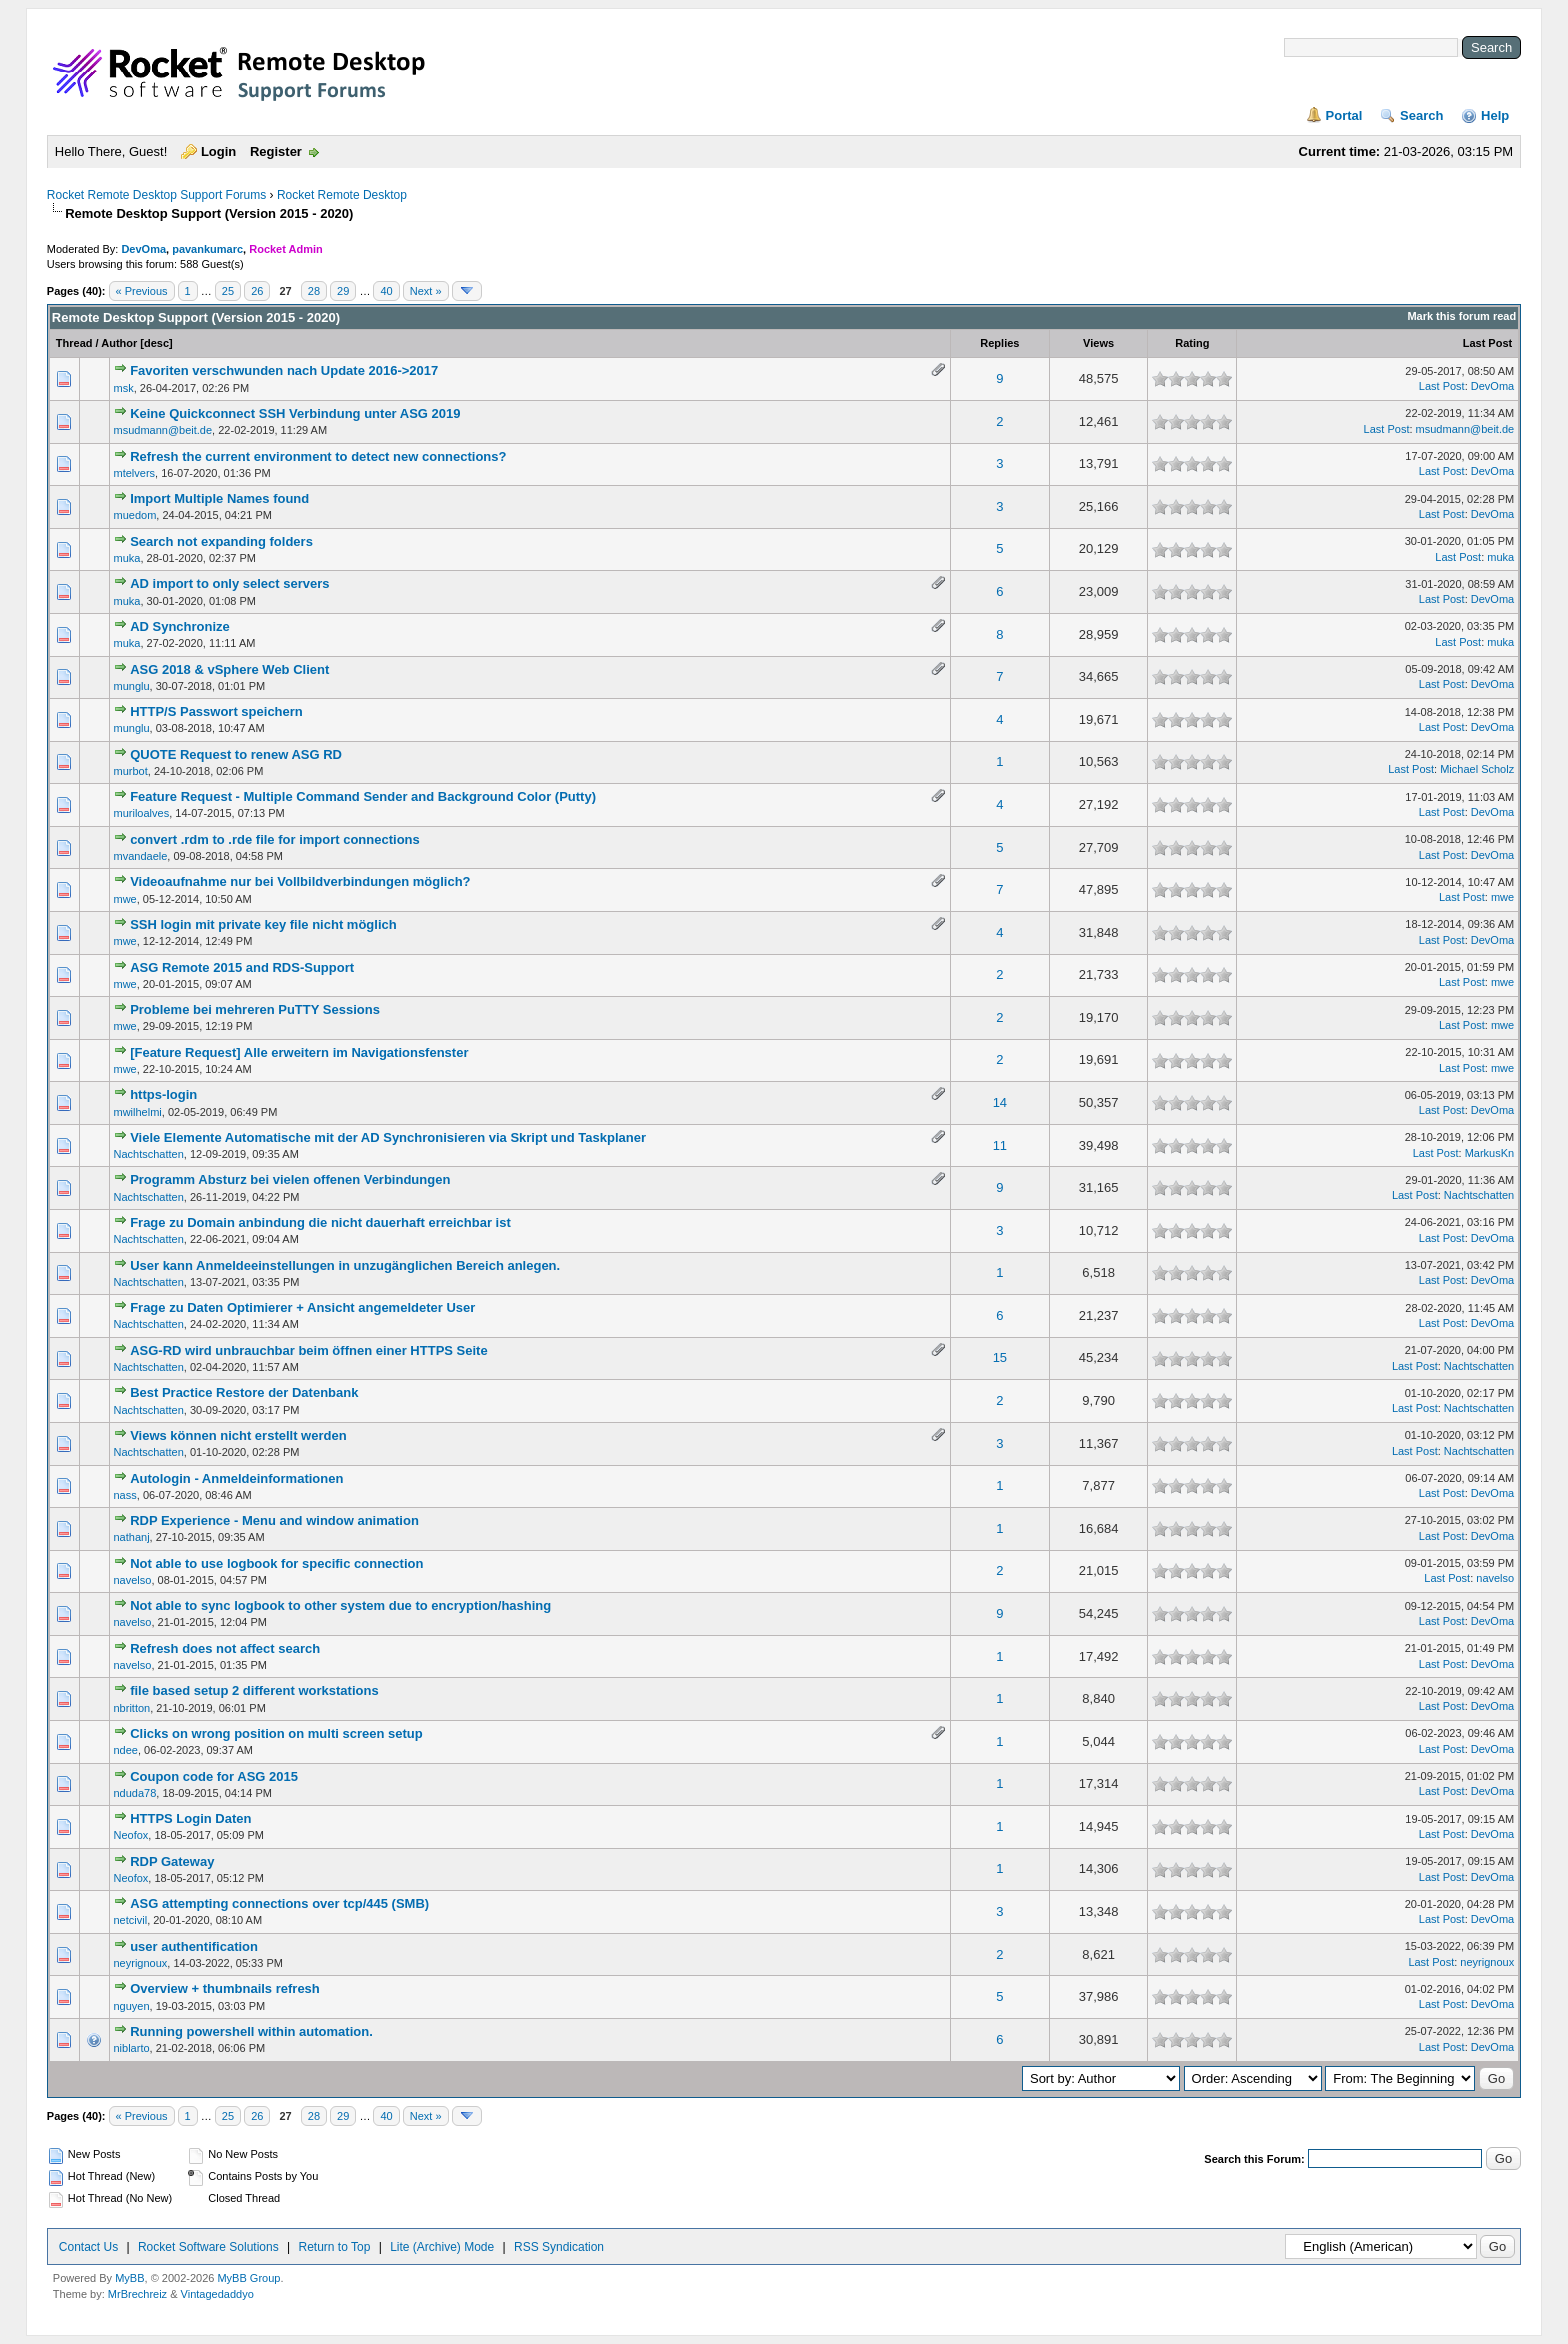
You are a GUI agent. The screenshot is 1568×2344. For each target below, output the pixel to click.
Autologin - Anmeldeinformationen (236, 1478)
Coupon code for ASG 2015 (214, 1776)
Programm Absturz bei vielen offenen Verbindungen (290, 1179)
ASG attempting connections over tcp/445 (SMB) (279, 1903)
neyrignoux (141, 1963)
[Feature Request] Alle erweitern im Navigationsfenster (299, 1052)
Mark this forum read (1461, 316)
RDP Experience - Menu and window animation (274, 1520)
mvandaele (141, 856)
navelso (133, 1580)
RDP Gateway (172, 1861)
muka (127, 558)
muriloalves (142, 813)
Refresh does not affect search (225, 1648)
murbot (131, 771)
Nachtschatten (149, 1154)
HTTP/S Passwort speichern (216, 711)
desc (156, 343)
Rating (1192, 343)
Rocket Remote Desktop (342, 195)
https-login (163, 1094)
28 (314, 291)
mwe (125, 899)
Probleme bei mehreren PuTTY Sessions (255, 1009)
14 (1000, 1102)
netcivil (131, 1920)
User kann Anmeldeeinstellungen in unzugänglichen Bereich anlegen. (345, 1265)
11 (1000, 1145)
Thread (74, 343)
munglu (132, 686)
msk (124, 388)
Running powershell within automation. (251, 2031)
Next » (426, 291)
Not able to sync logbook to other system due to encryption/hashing (340, 1605)
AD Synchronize (180, 626)
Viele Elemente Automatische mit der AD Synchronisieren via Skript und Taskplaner (388, 1137)
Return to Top (335, 2247)
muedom (135, 515)
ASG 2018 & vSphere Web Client (229, 669)
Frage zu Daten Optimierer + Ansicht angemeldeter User (302, 1307)
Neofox (131, 1835)
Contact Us (88, 2247)
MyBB (129, 2278)
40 (386, 291)
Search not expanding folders (221, 541)
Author (119, 343)
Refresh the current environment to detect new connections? (318, 456)
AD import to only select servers (229, 583)
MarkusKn (1490, 1153)
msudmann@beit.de (163, 430)
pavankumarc (207, 249)
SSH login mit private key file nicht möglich (263, 924)
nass (125, 1495)
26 (257, 291)
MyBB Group (248, 2278)
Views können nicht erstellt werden (238, 1435)
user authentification (194, 1946)
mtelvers (135, 473)
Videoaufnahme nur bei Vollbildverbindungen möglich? (300, 881)
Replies (999, 343)
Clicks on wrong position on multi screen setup (276, 1733)
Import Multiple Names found (219, 498)
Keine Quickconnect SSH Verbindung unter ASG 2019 (295, 413)
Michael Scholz (1477, 769)
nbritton (132, 1708)
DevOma (143, 249)
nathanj (132, 1537)
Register (276, 151)
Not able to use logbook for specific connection (276, 1563)
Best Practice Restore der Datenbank (244, 1392)
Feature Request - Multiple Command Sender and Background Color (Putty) (363, 796)
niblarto (132, 2048)
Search (1421, 115)
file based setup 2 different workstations (254, 1690)
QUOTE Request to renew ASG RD (236, 754)
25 (228, 291)
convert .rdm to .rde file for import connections (275, 839)
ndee (126, 1750)
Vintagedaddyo (217, 2294)
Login (218, 151)
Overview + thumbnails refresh (225, 1988)
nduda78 (135, 1793)
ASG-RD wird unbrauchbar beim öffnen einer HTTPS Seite (309, 1350)
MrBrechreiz (137, 2294)
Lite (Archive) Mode (442, 2247)
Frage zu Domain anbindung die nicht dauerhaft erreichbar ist (320, 1222)
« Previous (142, 291)
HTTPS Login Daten (190, 1818)
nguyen (132, 2006)
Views (1098, 343)
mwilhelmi (138, 1112)
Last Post (1488, 343)
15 (1000, 1357)
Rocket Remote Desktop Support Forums (156, 195)
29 (343, 291)
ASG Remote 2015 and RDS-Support (242, 967)
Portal (1344, 115)
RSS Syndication (559, 2247)
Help (1495, 115)
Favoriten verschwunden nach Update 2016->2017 (284, 370)
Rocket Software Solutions (208, 2247)
